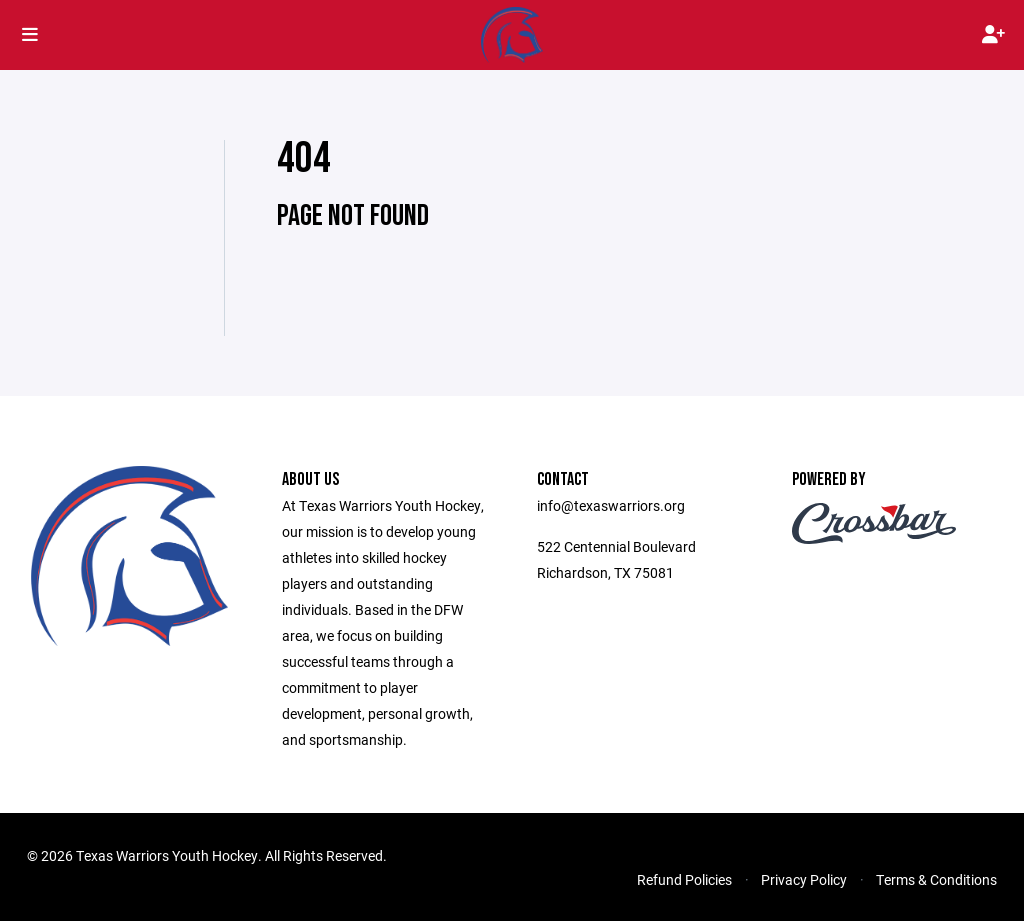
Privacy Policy (804, 879)
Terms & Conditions (936, 879)
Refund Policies (684, 879)
